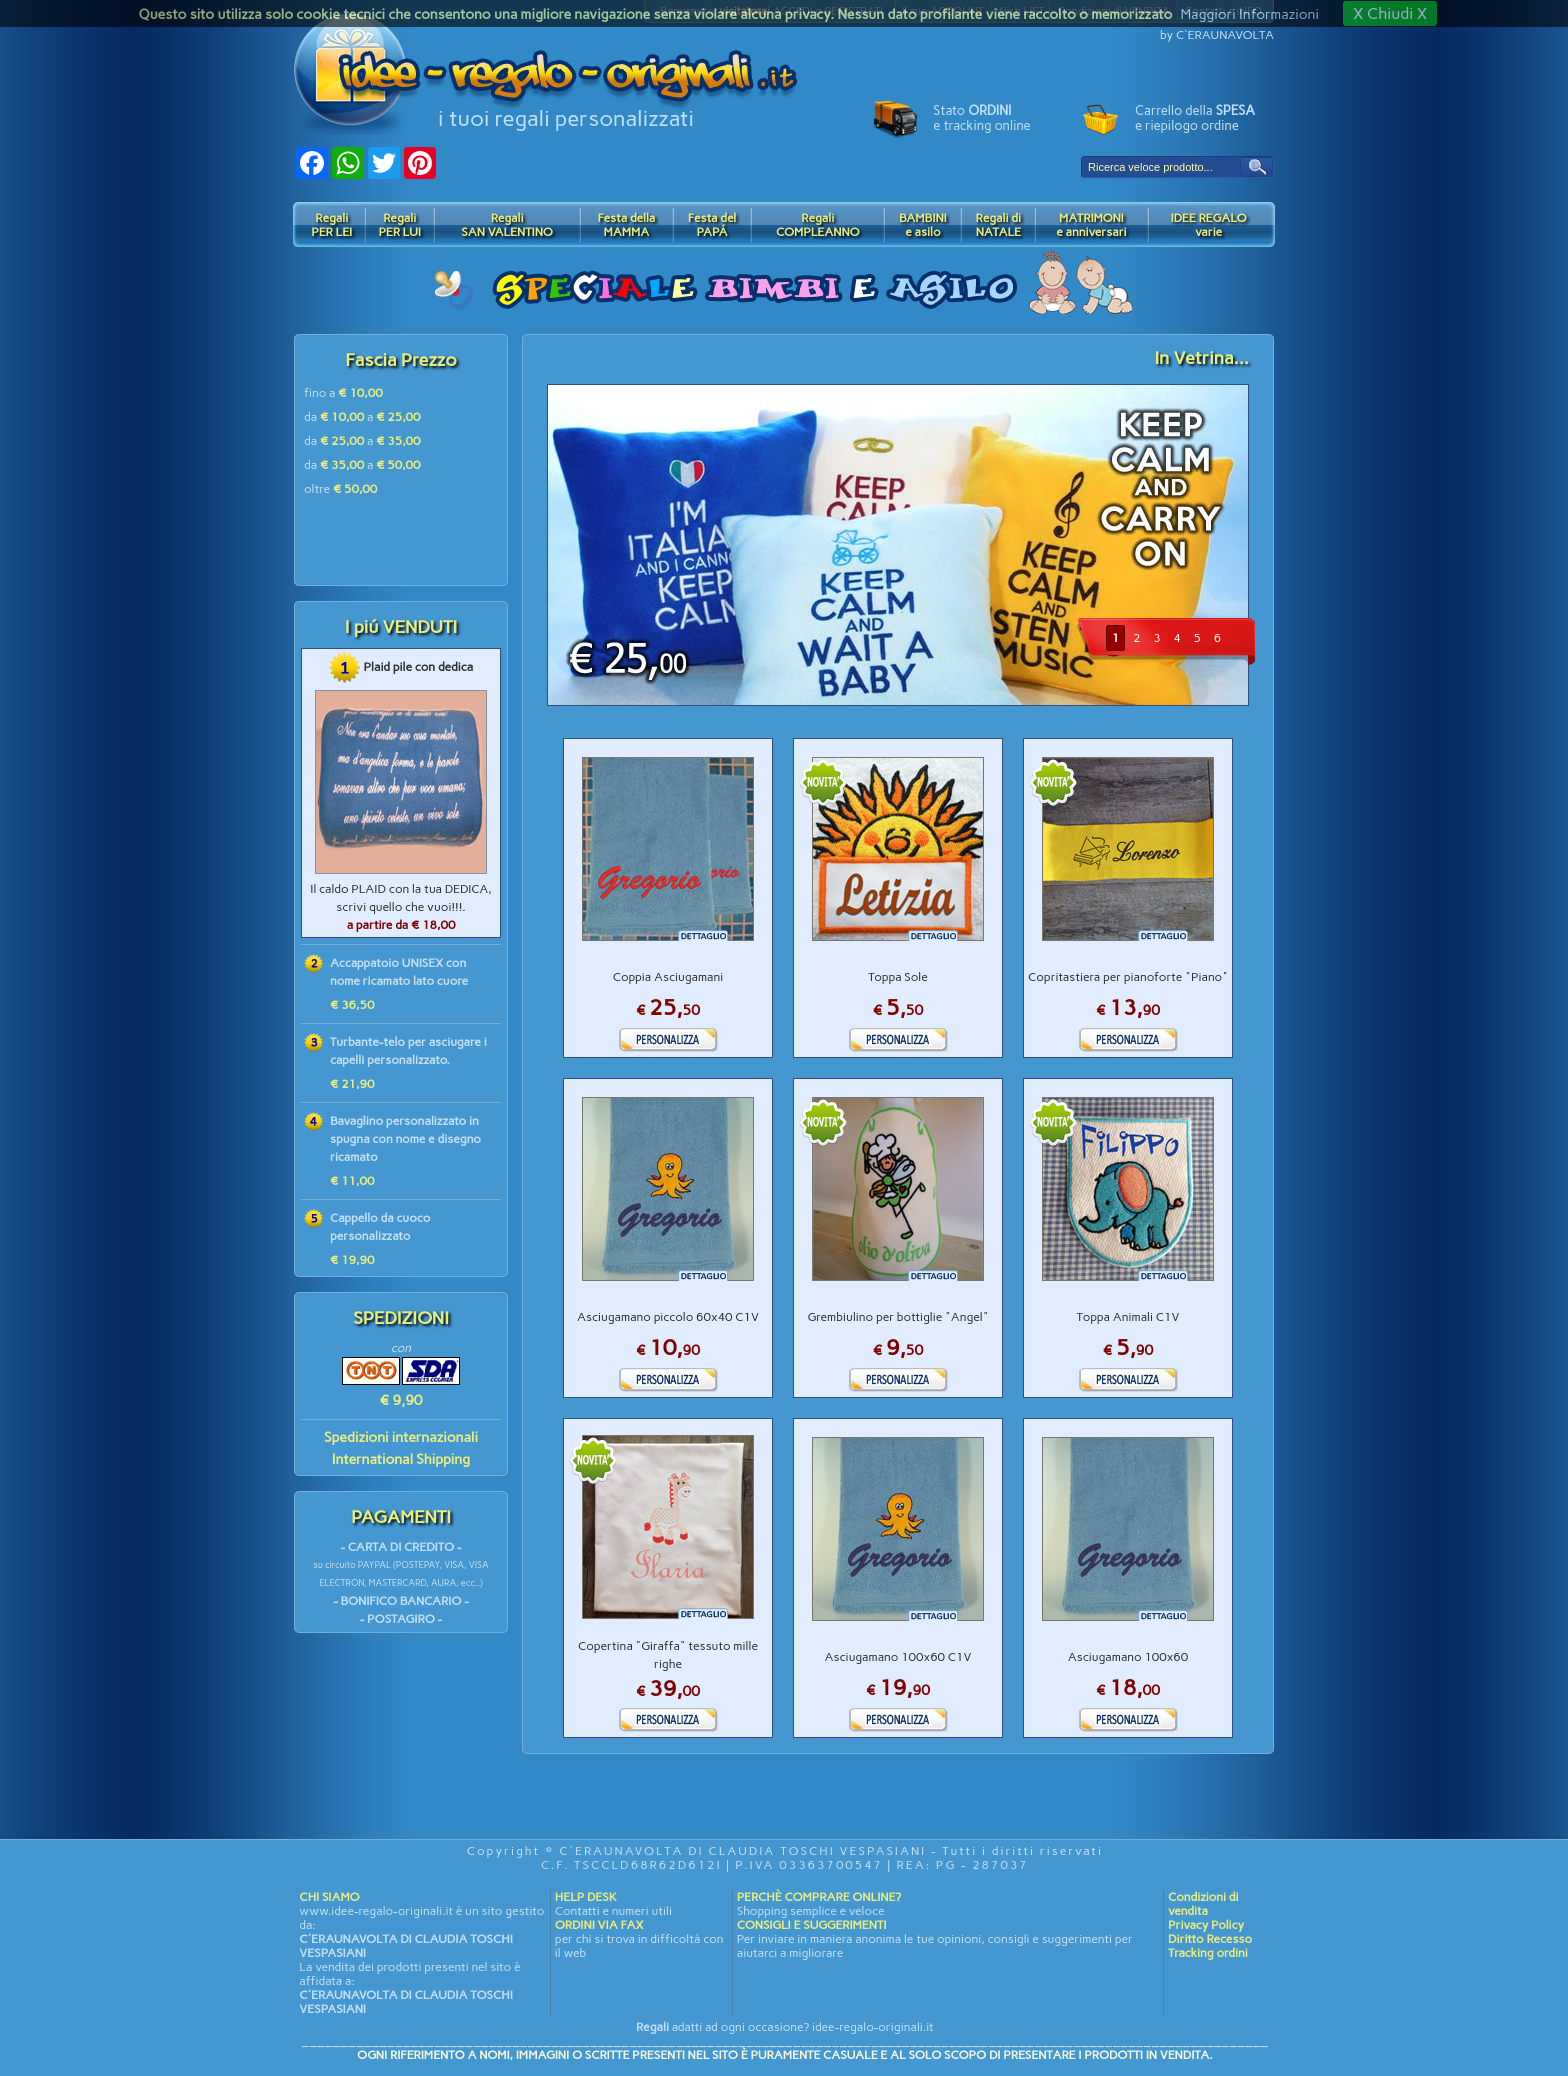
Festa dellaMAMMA (626, 225)
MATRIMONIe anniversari (1091, 225)
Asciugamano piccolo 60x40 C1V (668, 1317)
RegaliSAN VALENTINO (507, 225)
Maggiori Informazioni (1249, 14)
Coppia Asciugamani (668, 977)
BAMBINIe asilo (923, 225)
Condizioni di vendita (1203, 1904)
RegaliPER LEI (331, 225)
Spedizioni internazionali (401, 1437)
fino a (343, 393)
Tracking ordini (1208, 1953)
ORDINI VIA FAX (599, 1925)
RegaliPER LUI (399, 225)
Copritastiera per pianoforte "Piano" (1128, 977)
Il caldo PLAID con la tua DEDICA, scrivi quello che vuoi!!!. (400, 907)
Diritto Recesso (1210, 1939)
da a (362, 417)
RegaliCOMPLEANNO (818, 225)
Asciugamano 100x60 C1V (898, 1657)
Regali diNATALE (998, 225)
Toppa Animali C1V (1128, 1317)
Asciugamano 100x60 (1128, 1657)
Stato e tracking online (981, 118)
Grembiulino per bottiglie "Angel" (898, 1317)
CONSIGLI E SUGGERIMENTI (812, 1925)
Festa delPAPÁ (712, 225)
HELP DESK (586, 1897)
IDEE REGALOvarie (1208, 225)
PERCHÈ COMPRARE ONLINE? (819, 1897)
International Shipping (401, 1459)
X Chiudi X (1390, 13)
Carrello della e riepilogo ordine (1195, 118)
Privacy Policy (1206, 1925)
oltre (340, 489)
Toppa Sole (898, 977)
